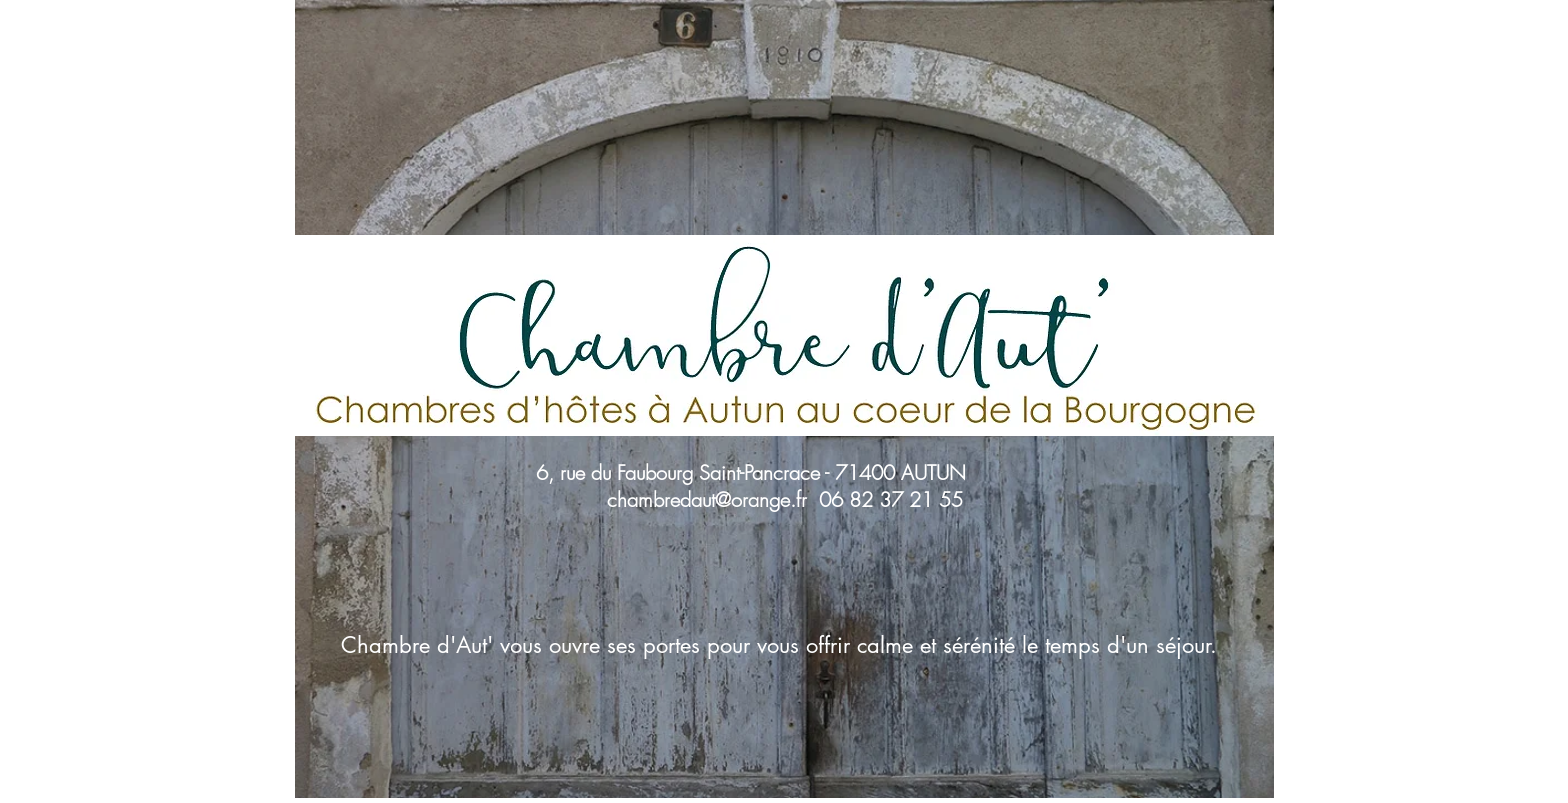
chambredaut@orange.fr (707, 499)
